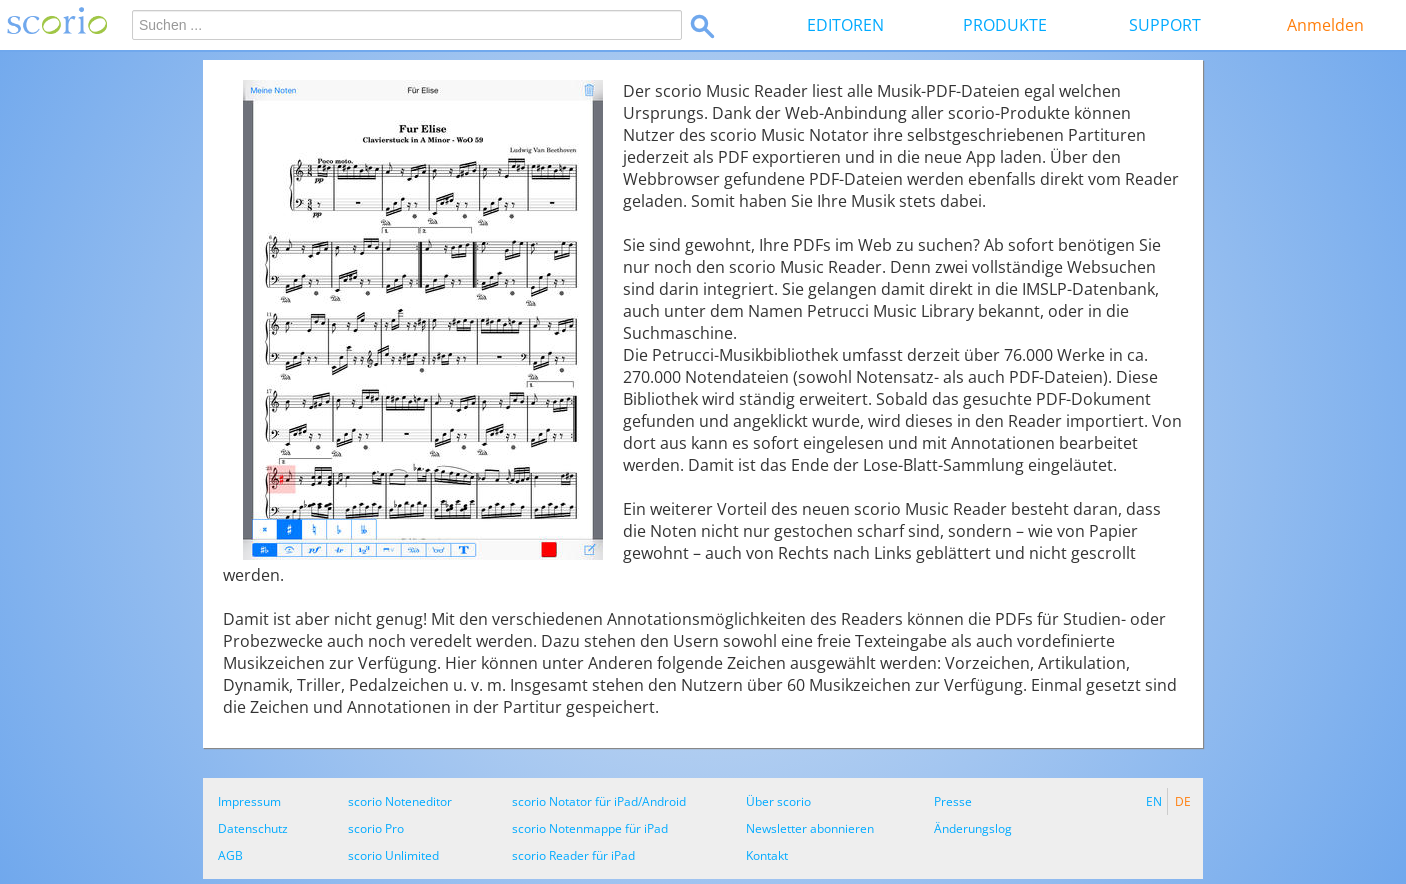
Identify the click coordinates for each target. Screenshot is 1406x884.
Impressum (249, 801)
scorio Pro (376, 828)
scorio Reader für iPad (573, 855)
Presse (953, 801)
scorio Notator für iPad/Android (599, 801)
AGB (230, 855)
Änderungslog (973, 828)
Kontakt (767, 855)
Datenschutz (253, 828)
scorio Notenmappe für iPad (590, 828)
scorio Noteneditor (400, 801)
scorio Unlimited (393, 855)
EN (1154, 801)
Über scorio (778, 801)
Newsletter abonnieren (810, 828)
